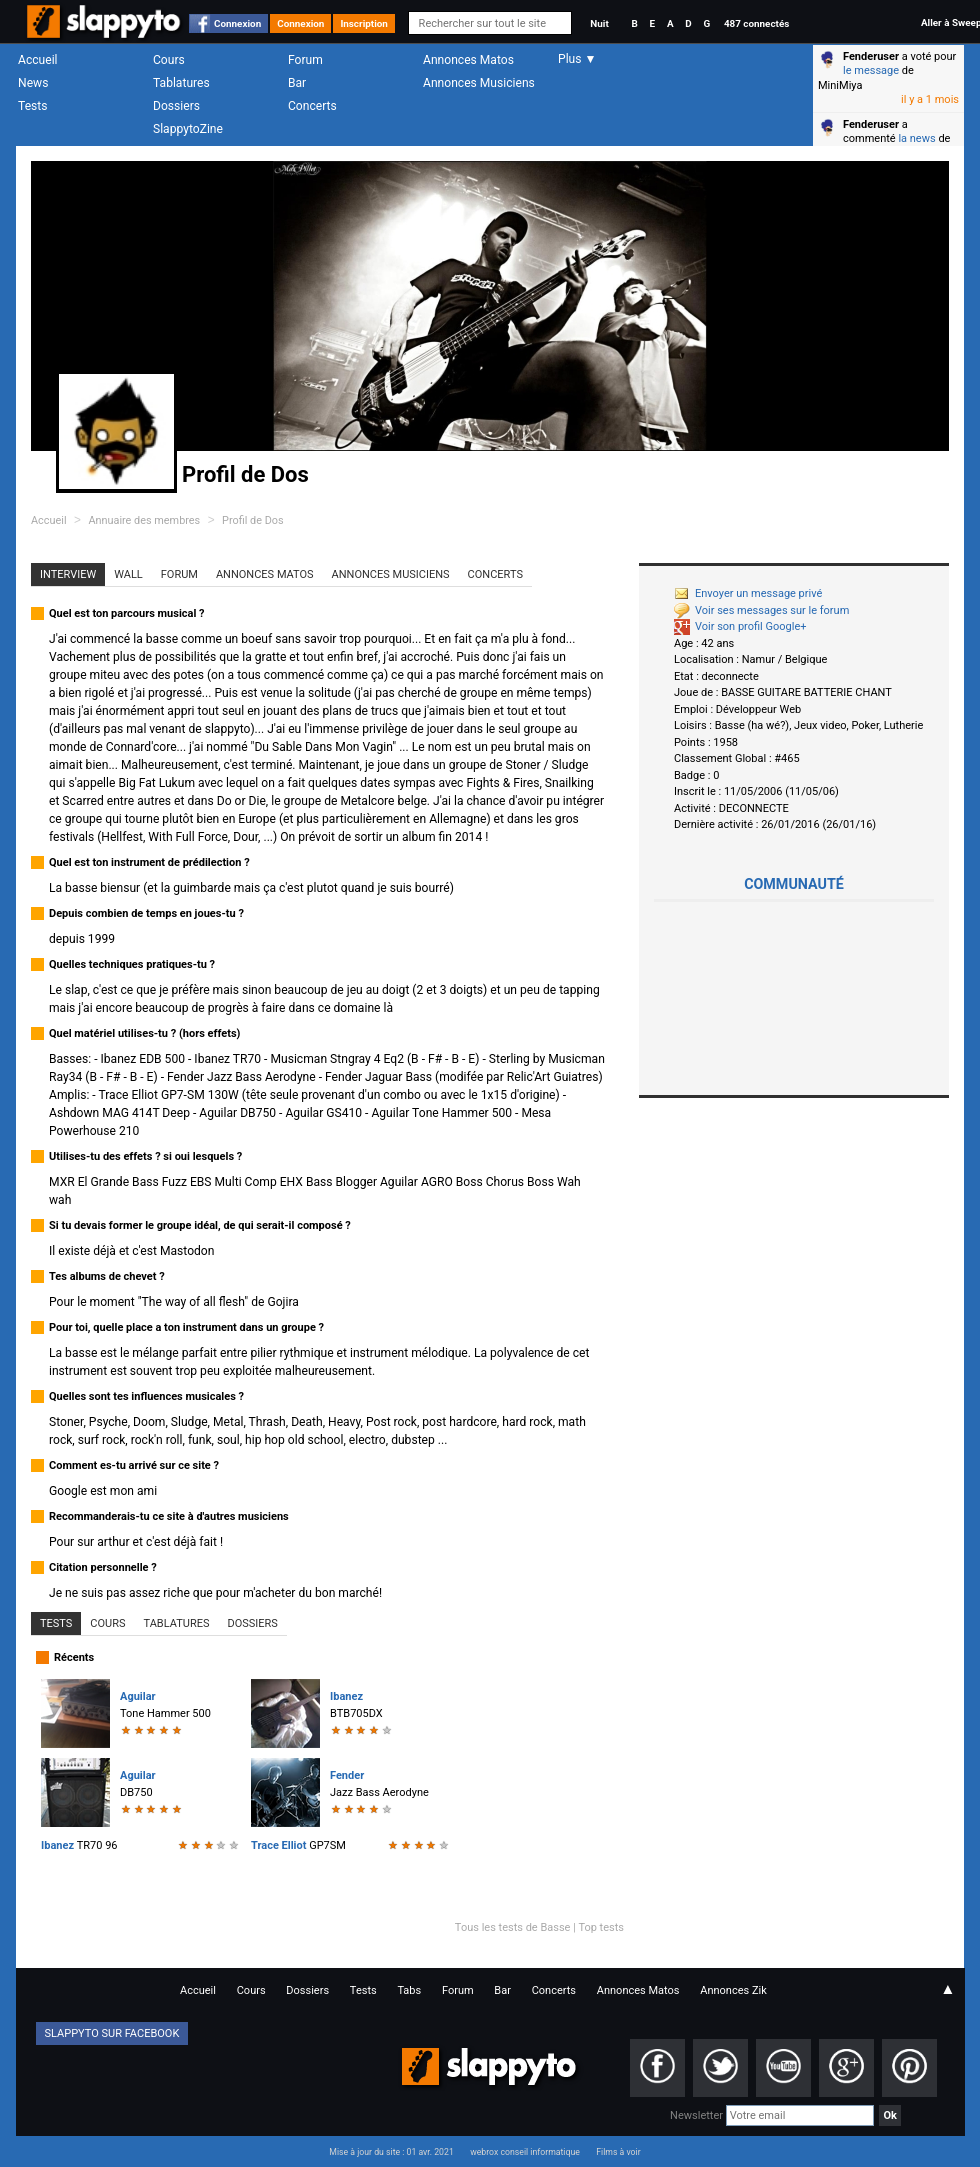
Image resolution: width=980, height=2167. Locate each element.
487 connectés (756, 23)
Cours (169, 60)
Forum (305, 60)
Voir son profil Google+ (740, 626)
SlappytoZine (188, 129)
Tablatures (181, 83)
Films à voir (618, 2152)
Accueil (38, 60)
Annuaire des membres (144, 520)
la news (916, 138)
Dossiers (176, 106)
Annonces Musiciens (479, 83)
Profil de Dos (253, 520)
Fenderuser (871, 56)
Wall (128, 574)
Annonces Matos (468, 60)
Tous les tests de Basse (513, 1927)
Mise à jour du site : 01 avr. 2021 (391, 2152)
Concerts (312, 106)
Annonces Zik (733, 1990)
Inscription (364, 23)
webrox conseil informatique (525, 2152)
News (33, 83)
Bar (297, 83)
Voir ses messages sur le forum (761, 610)
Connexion (237, 23)
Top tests (601, 1927)
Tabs (409, 1990)
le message (871, 70)
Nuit (599, 23)
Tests (32, 106)
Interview (68, 574)
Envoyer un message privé (748, 593)
